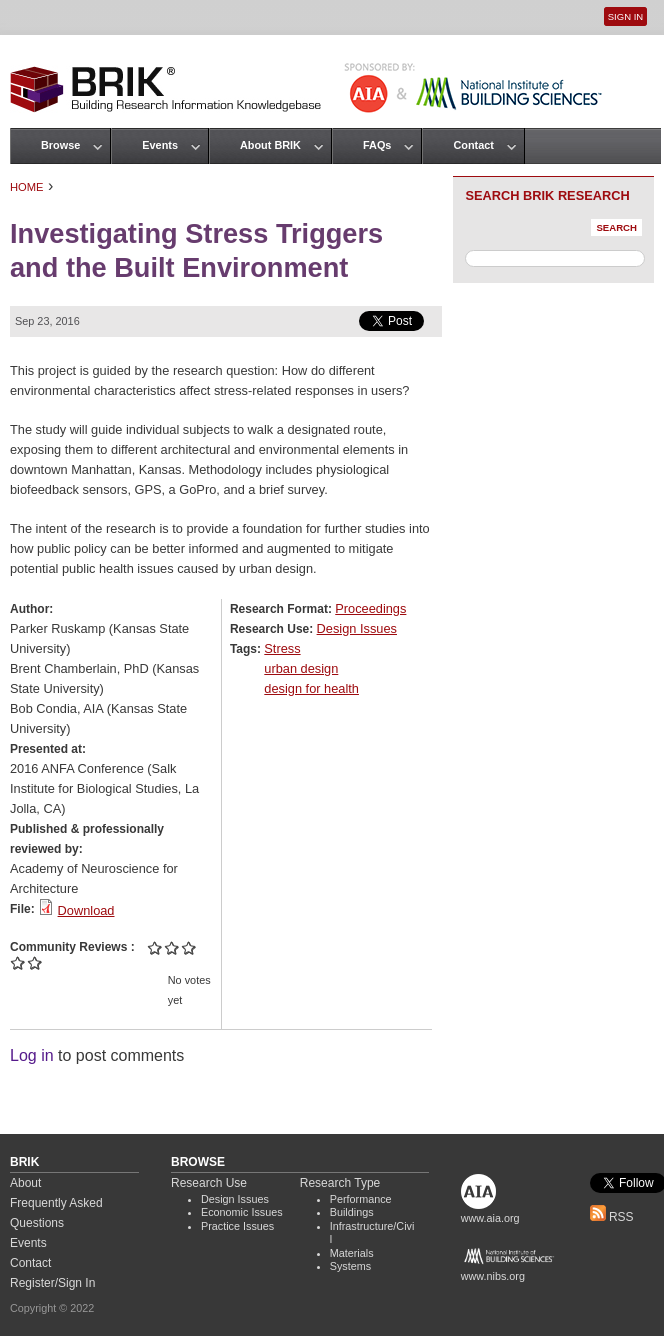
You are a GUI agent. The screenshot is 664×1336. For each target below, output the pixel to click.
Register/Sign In (52, 1283)
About (25, 1183)
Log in (32, 1055)
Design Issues (357, 628)
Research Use (209, 1183)
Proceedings (370, 608)
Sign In (625, 16)
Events (160, 145)
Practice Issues (237, 1226)
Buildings (352, 1212)
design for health (311, 688)
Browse (60, 145)
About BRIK (270, 145)
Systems (350, 1266)
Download (86, 910)
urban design (301, 668)
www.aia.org (490, 1218)
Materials (352, 1253)
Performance (361, 1199)
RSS (612, 1217)
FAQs (377, 145)
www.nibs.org (493, 1276)
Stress (282, 648)
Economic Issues (242, 1212)
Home (27, 187)
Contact (473, 145)
